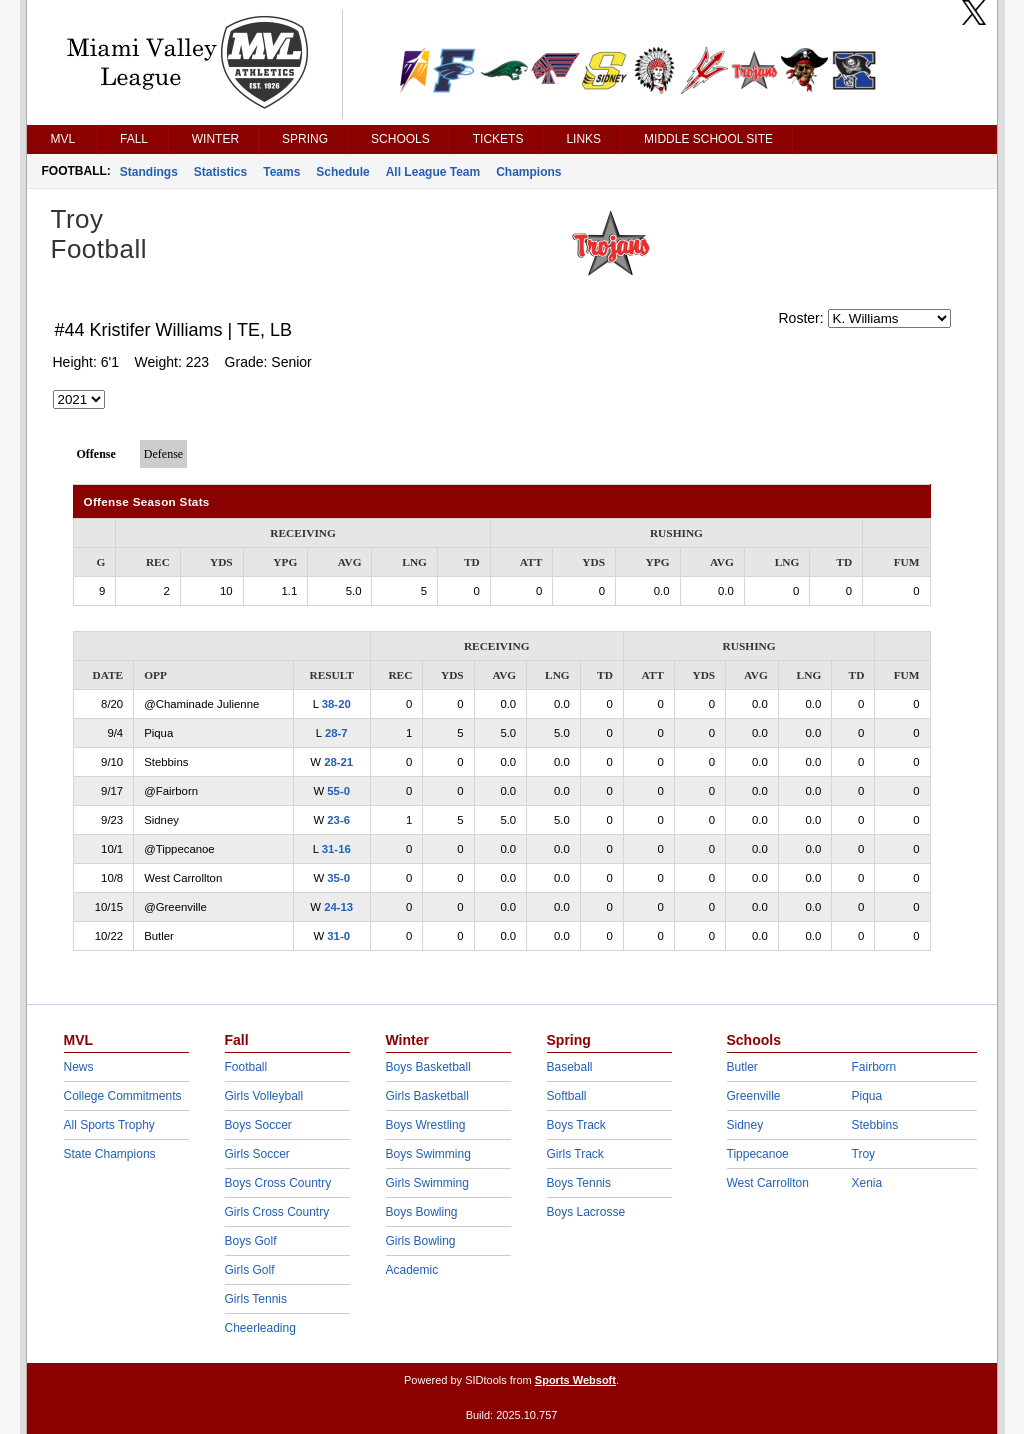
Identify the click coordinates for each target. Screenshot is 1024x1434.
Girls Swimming (427, 1183)
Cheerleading (260, 1328)
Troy (864, 1154)
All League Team (433, 172)
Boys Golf (251, 1241)
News (79, 1067)
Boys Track (576, 1125)
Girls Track (575, 1154)
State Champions (110, 1154)
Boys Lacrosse (586, 1212)
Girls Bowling (421, 1241)
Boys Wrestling (426, 1125)
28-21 (338, 762)
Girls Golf (250, 1270)
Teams (281, 172)
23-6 (338, 820)
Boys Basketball (428, 1067)
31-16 (336, 849)
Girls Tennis (256, 1299)
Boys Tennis (579, 1183)
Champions (528, 172)
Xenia (867, 1183)
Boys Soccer (258, 1125)
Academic (412, 1270)
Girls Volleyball (264, 1096)
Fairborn (874, 1067)
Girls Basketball (427, 1096)
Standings (149, 172)
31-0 (338, 936)
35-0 (338, 878)
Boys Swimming (428, 1154)
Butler (742, 1067)
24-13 (338, 907)
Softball (567, 1096)
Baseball (570, 1067)
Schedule (342, 172)
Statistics (220, 172)
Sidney (745, 1125)
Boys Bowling (422, 1212)
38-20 (336, 704)
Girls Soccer (257, 1154)
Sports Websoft (575, 1380)
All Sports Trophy (109, 1125)
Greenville (754, 1096)
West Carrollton (768, 1183)
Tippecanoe (758, 1154)
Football (246, 1067)
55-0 (338, 791)
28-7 (336, 733)
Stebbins (875, 1125)
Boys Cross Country (278, 1183)
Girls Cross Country (277, 1212)
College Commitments (123, 1096)
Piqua (867, 1096)
